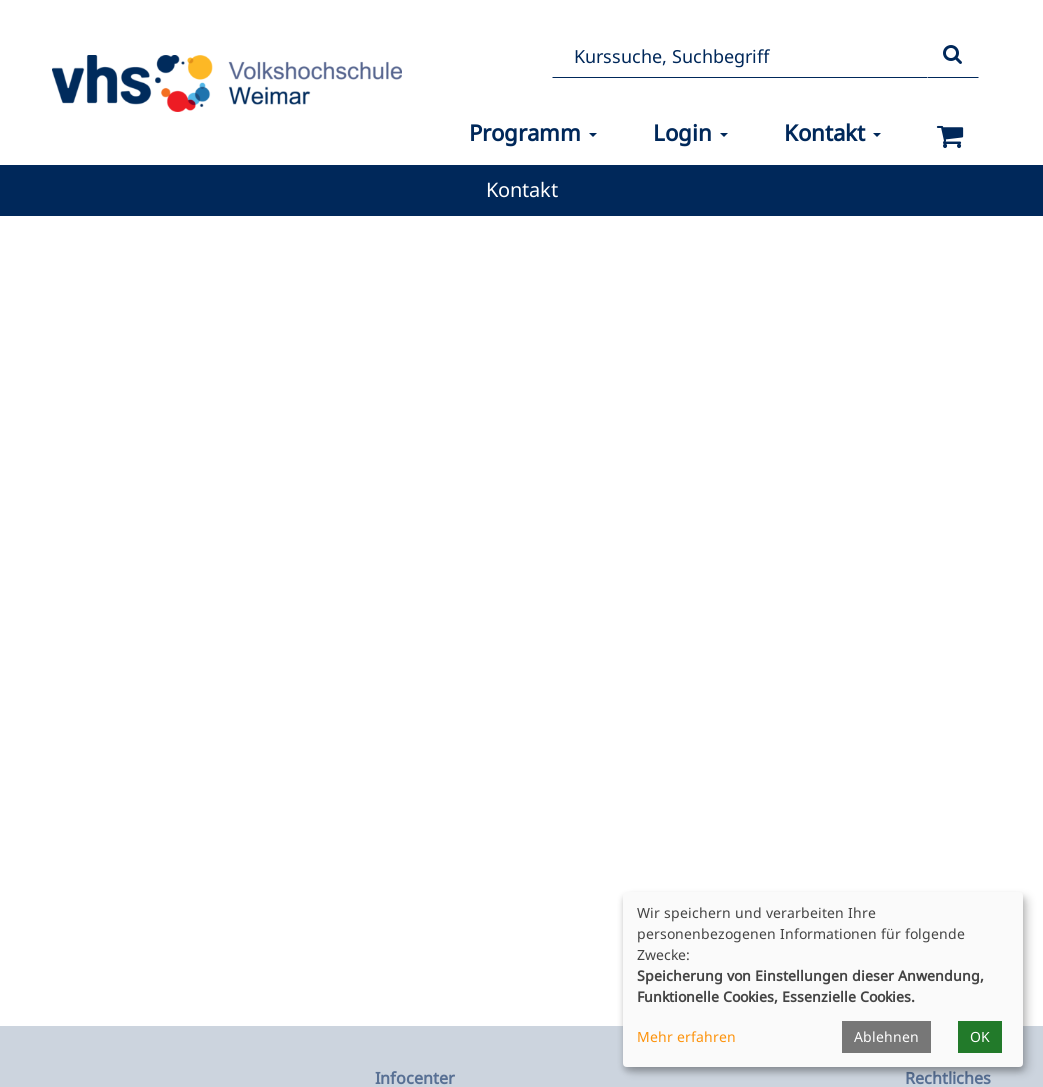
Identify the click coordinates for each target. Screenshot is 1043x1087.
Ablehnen (886, 1036)
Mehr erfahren (686, 1036)
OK (980, 1036)
